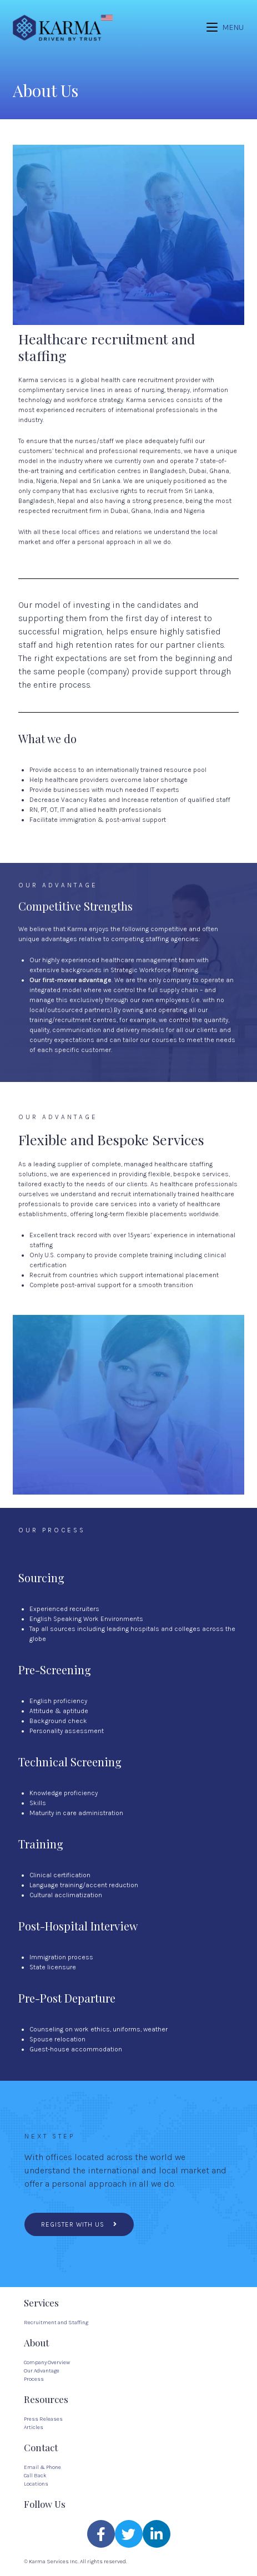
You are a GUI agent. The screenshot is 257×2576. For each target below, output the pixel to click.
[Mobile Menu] (225, 27)
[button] (79, 2224)
